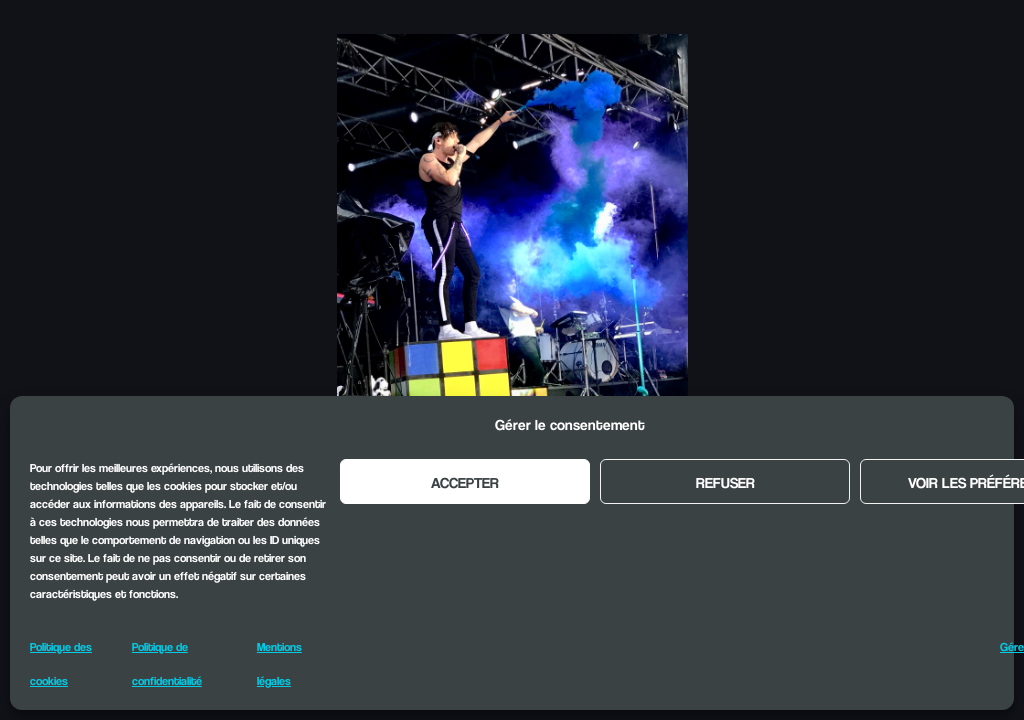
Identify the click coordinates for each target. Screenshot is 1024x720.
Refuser (725, 482)
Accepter (465, 482)
